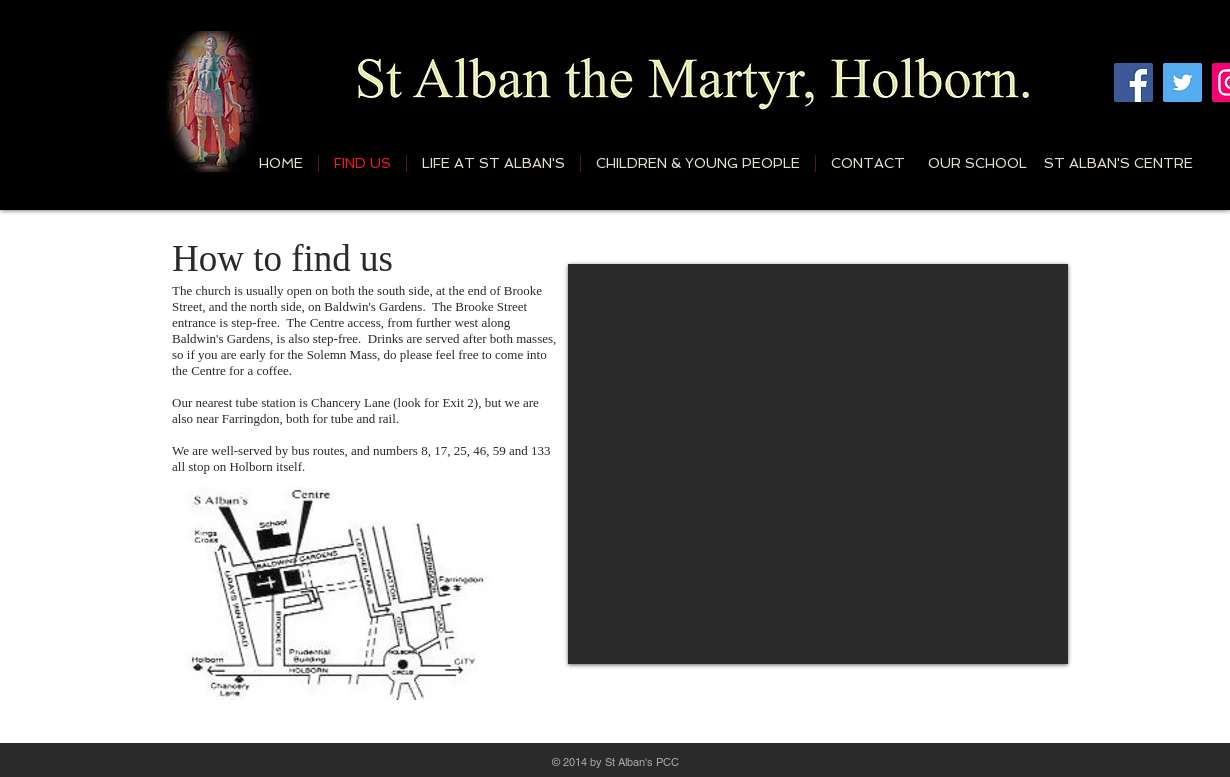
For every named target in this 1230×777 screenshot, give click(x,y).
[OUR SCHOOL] (977, 163)
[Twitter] (1182, 82)
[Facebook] (1133, 82)
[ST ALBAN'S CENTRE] (1118, 163)
